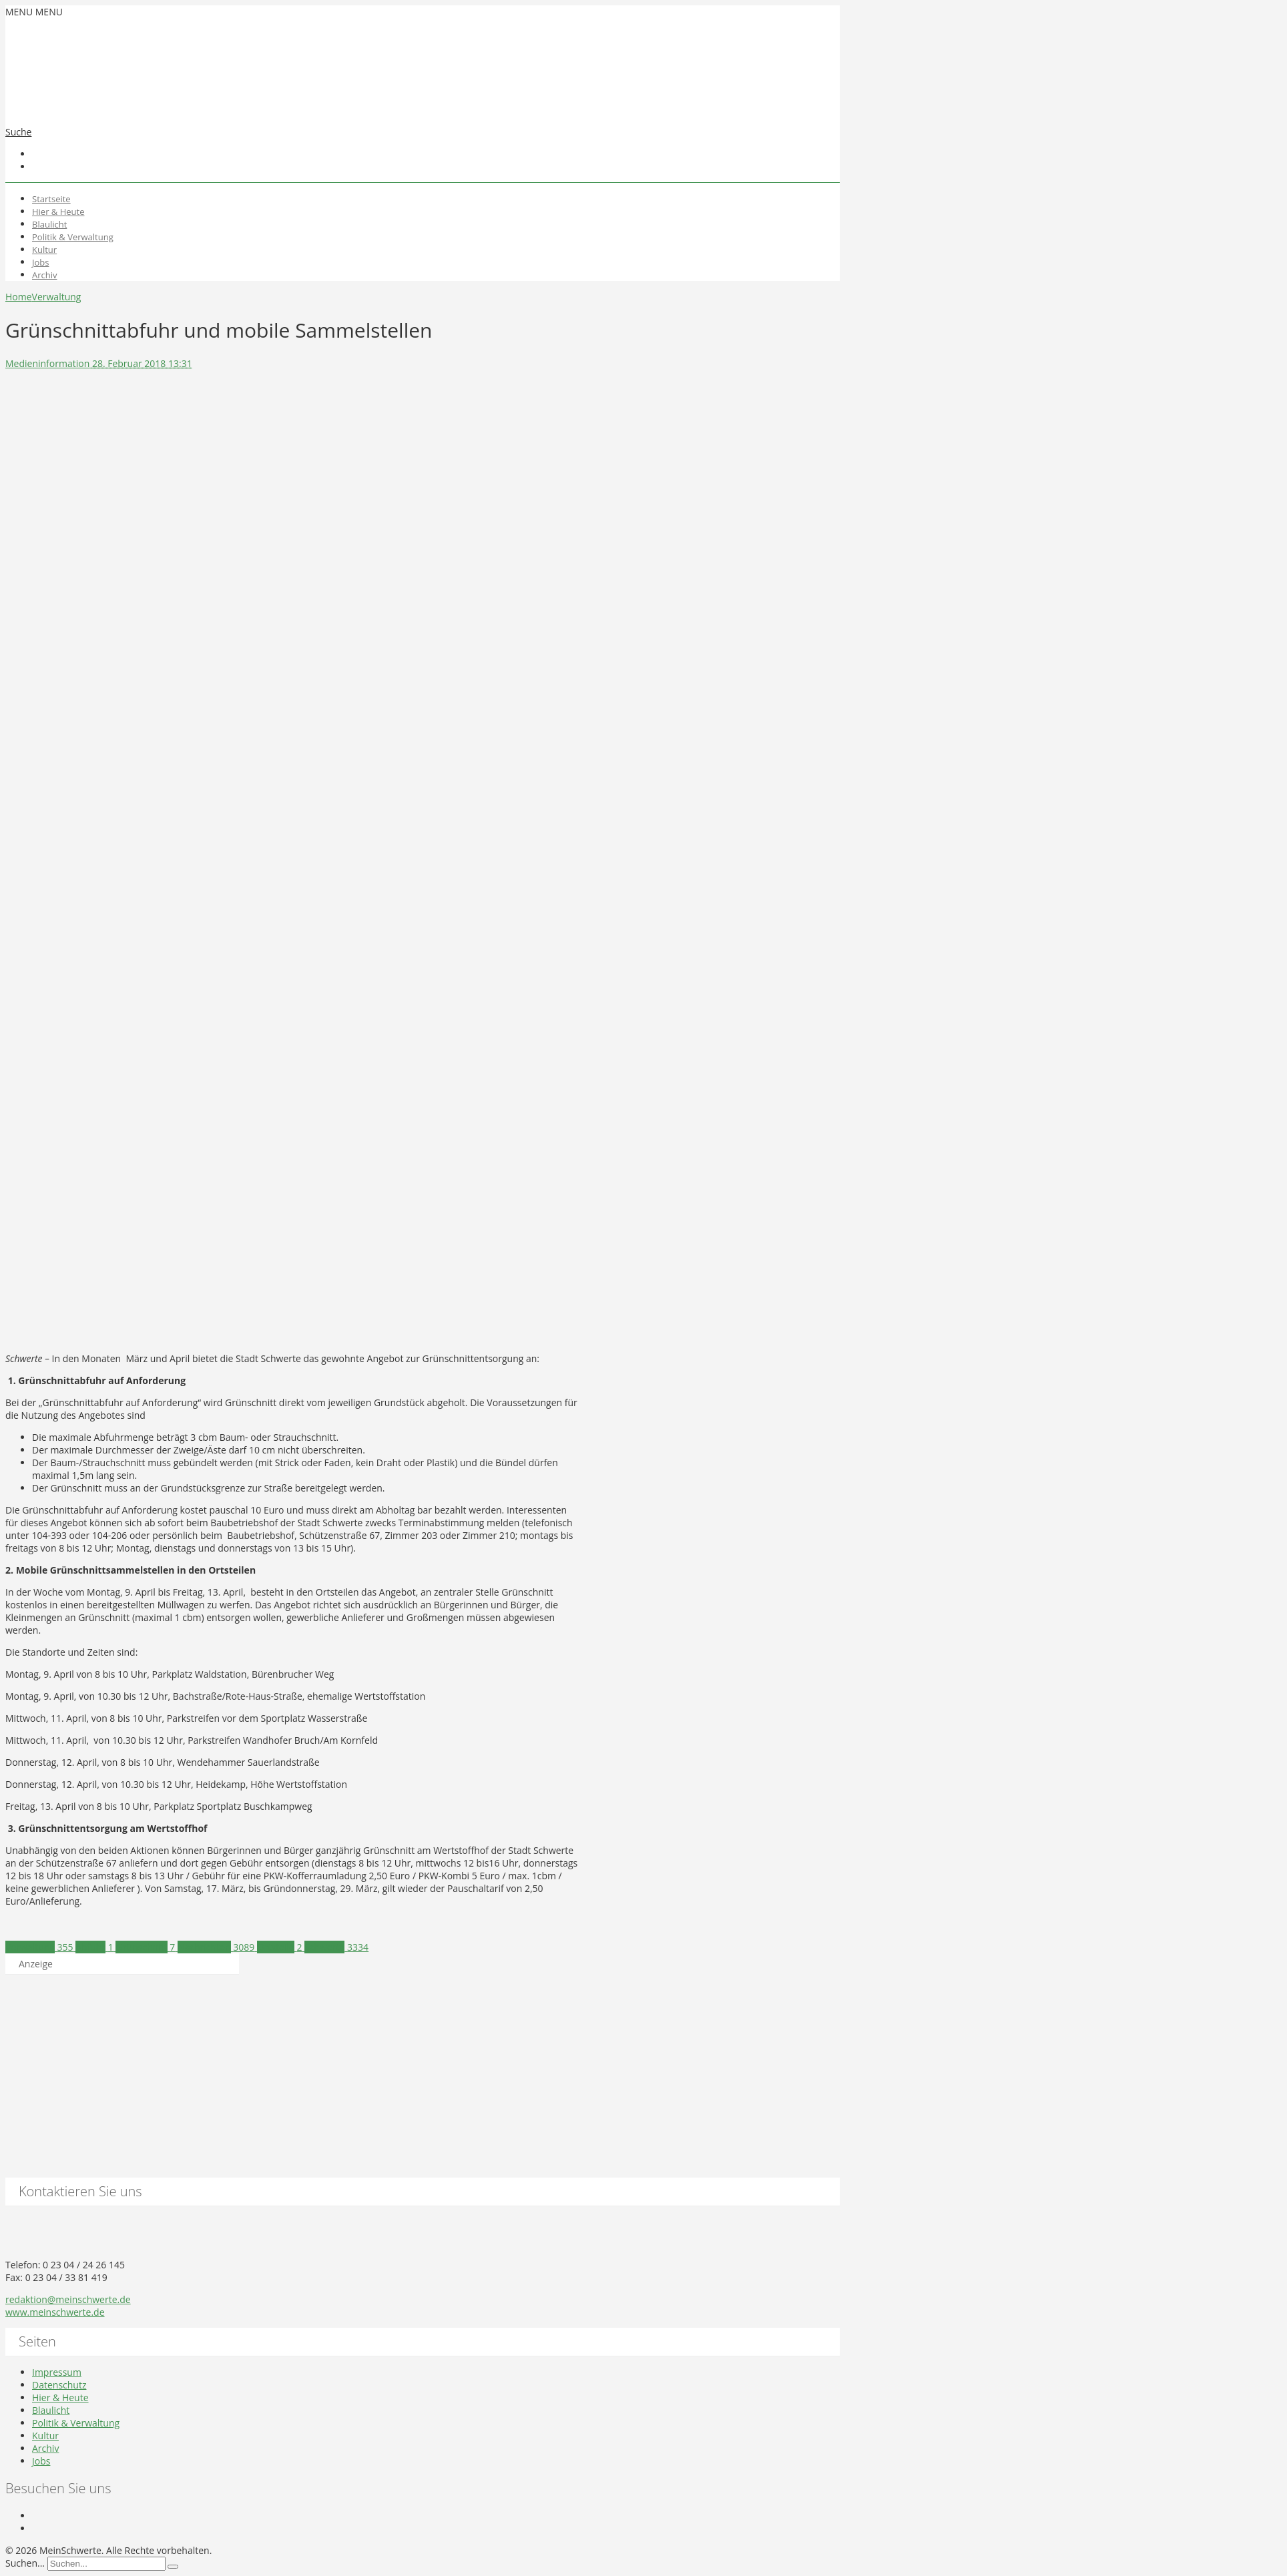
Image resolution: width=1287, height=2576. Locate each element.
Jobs (40, 262)
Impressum (56, 2372)
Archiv (44, 275)
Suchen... (25, 2563)
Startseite (51, 199)
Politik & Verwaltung (72, 237)
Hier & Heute (58, 212)
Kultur (44, 250)
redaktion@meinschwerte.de (68, 2299)
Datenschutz (59, 2384)
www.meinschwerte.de (55, 2312)
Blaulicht (49, 224)
